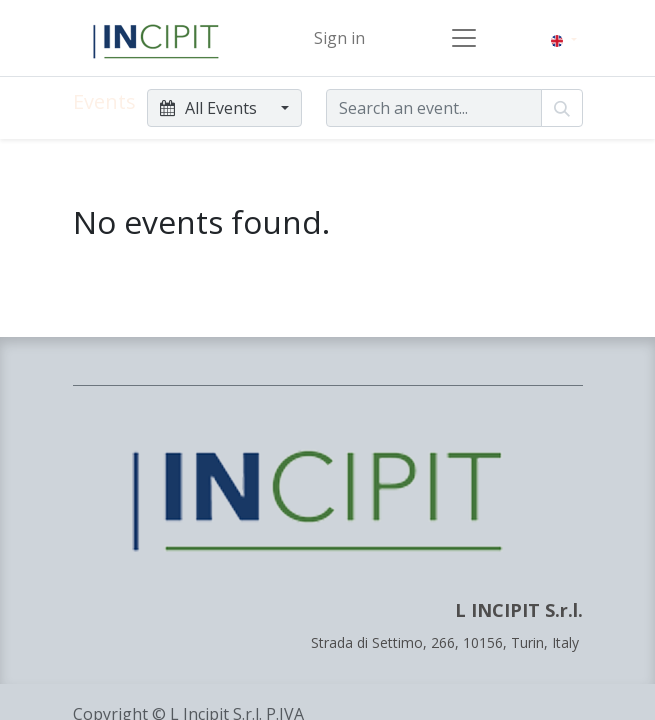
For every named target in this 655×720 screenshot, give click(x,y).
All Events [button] (210, 108)
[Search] (562, 108)
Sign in (339, 38)
